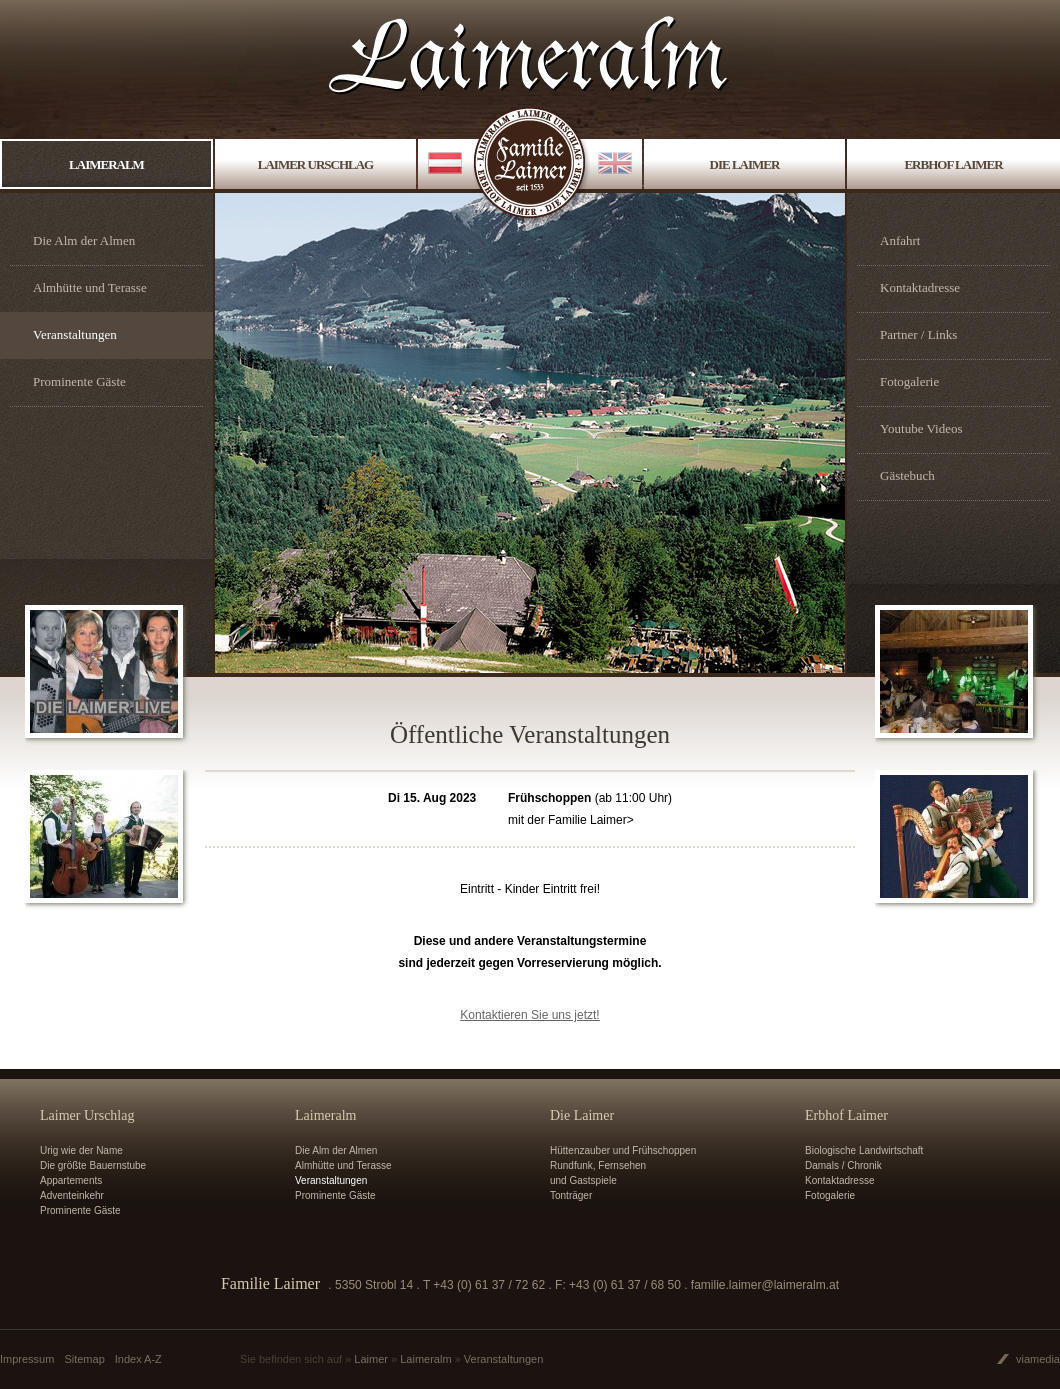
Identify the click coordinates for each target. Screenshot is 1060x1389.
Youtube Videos (921, 428)
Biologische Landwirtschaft (864, 1150)
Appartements (71, 1180)
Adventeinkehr (72, 1195)
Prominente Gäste (79, 381)
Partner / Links (918, 334)
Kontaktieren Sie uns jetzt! (529, 1015)
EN (615, 164)
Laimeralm (106, 164)
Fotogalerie (909, 381)
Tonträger (571, 1195)
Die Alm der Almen (84, 240)
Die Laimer (745, 164)
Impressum (27, 1359)
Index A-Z (138, 1359)
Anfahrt (900, 240)
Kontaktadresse (920, 287)
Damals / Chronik (843, 1165)
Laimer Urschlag (315, 164)
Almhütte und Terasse (90, 287)
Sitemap (84, 1359)
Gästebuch (907, 475)
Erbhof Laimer (953, 164)
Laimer (371, 1359)
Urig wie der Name (81, 1150)
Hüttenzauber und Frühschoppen (623, 1150)
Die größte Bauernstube (93, 1165)
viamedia (1038, 1359)
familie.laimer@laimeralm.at (765, 1285)
